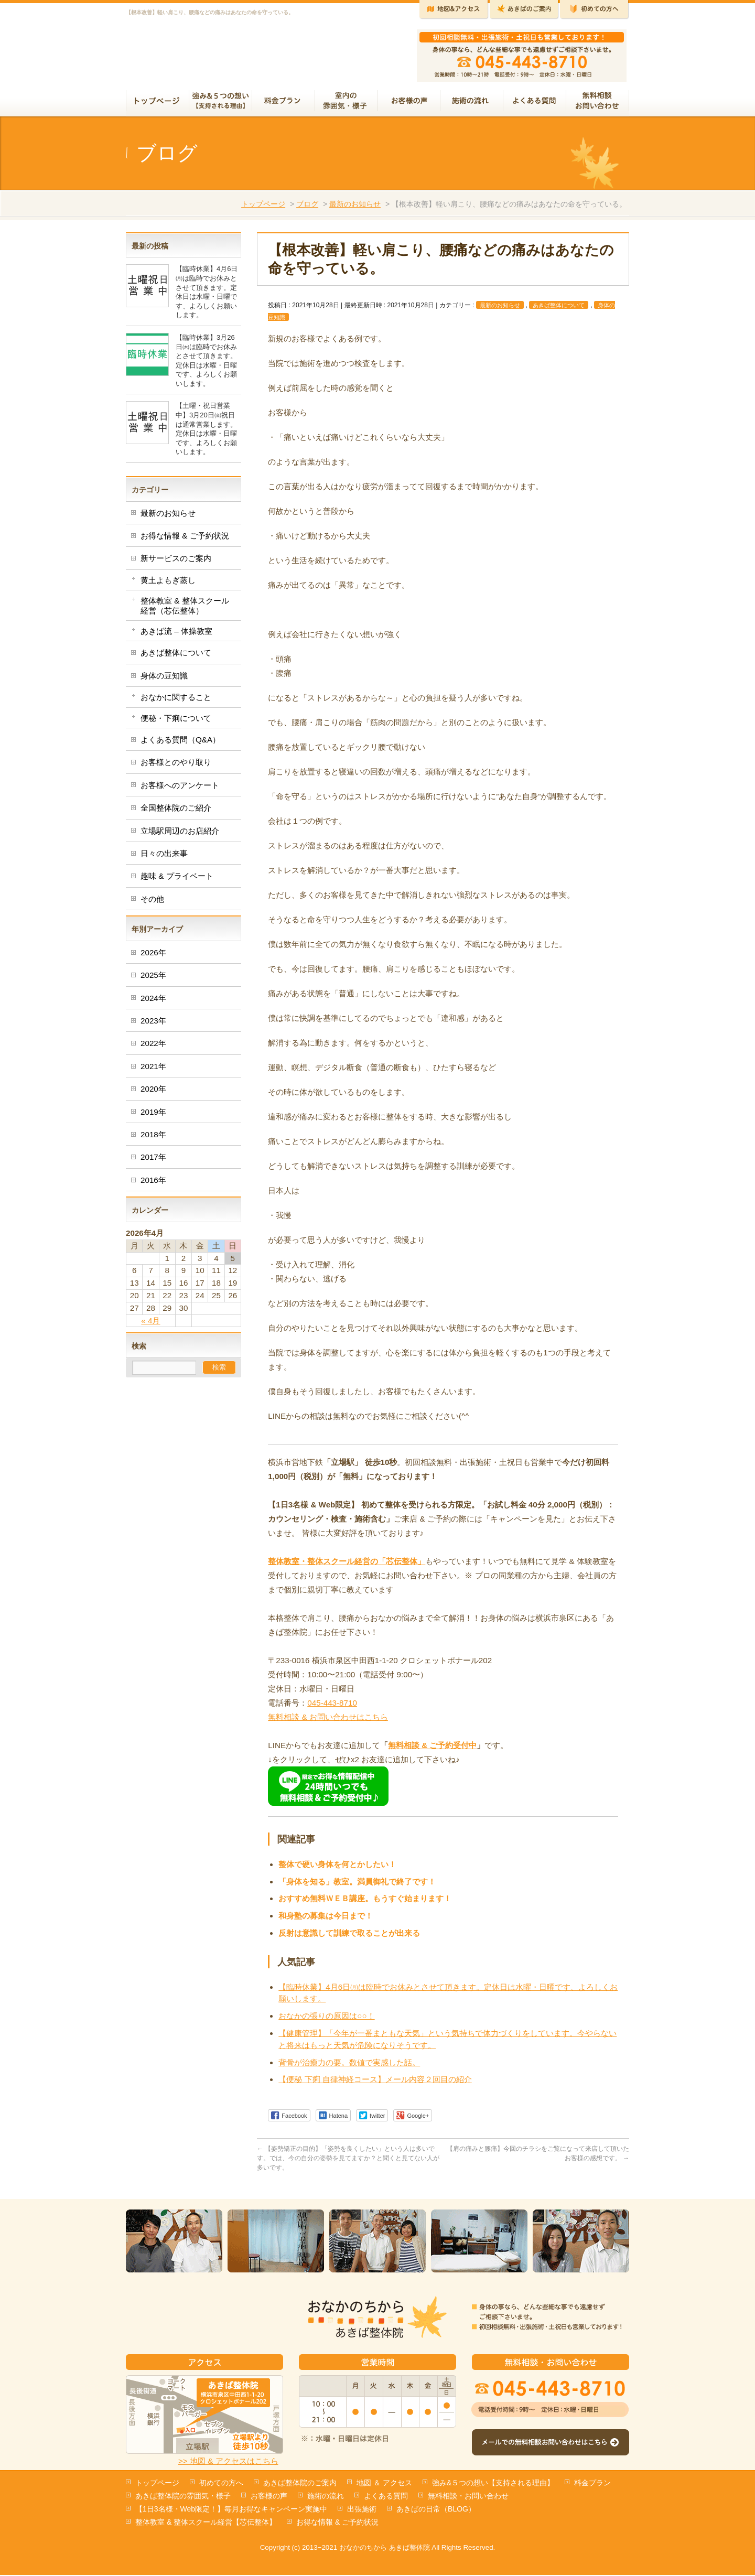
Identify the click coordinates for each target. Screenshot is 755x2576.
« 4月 (150, 1324)
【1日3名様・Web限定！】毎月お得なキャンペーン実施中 (231, 2510)
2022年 (153, 1047)
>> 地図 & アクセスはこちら (228, 2462)
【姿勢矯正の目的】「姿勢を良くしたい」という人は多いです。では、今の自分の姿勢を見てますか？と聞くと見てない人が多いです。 (348, 2162)
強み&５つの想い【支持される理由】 (493, 2484)
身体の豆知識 (164, 679)
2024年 (153, 1002)
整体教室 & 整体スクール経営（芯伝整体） (185, 609)
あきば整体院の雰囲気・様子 (183, 2497)
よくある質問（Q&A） (180, 743)
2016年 (153, 1184)
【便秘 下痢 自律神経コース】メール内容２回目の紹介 (374, 2083)
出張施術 (361, 2510)
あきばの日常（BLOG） (436, 2510)
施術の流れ (325, 2497)
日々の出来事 (164, 857)
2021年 (153, 1070)
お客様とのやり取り (176, 766)
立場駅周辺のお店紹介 (180, 835)
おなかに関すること (176, 701)
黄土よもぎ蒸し (168, 584)
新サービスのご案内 (176, 562)
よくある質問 (386, 2497)
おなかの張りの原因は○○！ (326, 2019)
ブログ (307, 208)
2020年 (153, 1092)
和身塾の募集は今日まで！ (325, 1919)
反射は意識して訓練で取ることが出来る (349, 1937)
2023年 (153, 1024)
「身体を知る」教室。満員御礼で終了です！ (357, 1885)
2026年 (153, 956)
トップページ (263, 208)
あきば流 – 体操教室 (176, 635)
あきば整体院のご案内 (300, 2484)
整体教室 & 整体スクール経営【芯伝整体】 (205, 2523)
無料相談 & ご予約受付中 (432, 1749)
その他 (152, 903)
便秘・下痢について (176, 722)
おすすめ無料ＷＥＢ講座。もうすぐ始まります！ (364, 1902)
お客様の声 (269, 2497)
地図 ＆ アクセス (384, 2484)
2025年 (153, 979)
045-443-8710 (332, 1706)
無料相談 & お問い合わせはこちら (328, 1721)
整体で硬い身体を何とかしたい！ (337, 1868)
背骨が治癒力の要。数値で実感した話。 (349, 2066)
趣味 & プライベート (177, 880)
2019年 (153, 1116)
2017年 (153, 1161)
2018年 (153, 1138)
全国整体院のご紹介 (176, 811)
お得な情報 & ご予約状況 (185, 539)
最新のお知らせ (355, 208)
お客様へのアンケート (180, 789)
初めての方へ (221, 2484)
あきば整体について (559, 309)
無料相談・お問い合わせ (468, 2497)
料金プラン (592, 2484)
